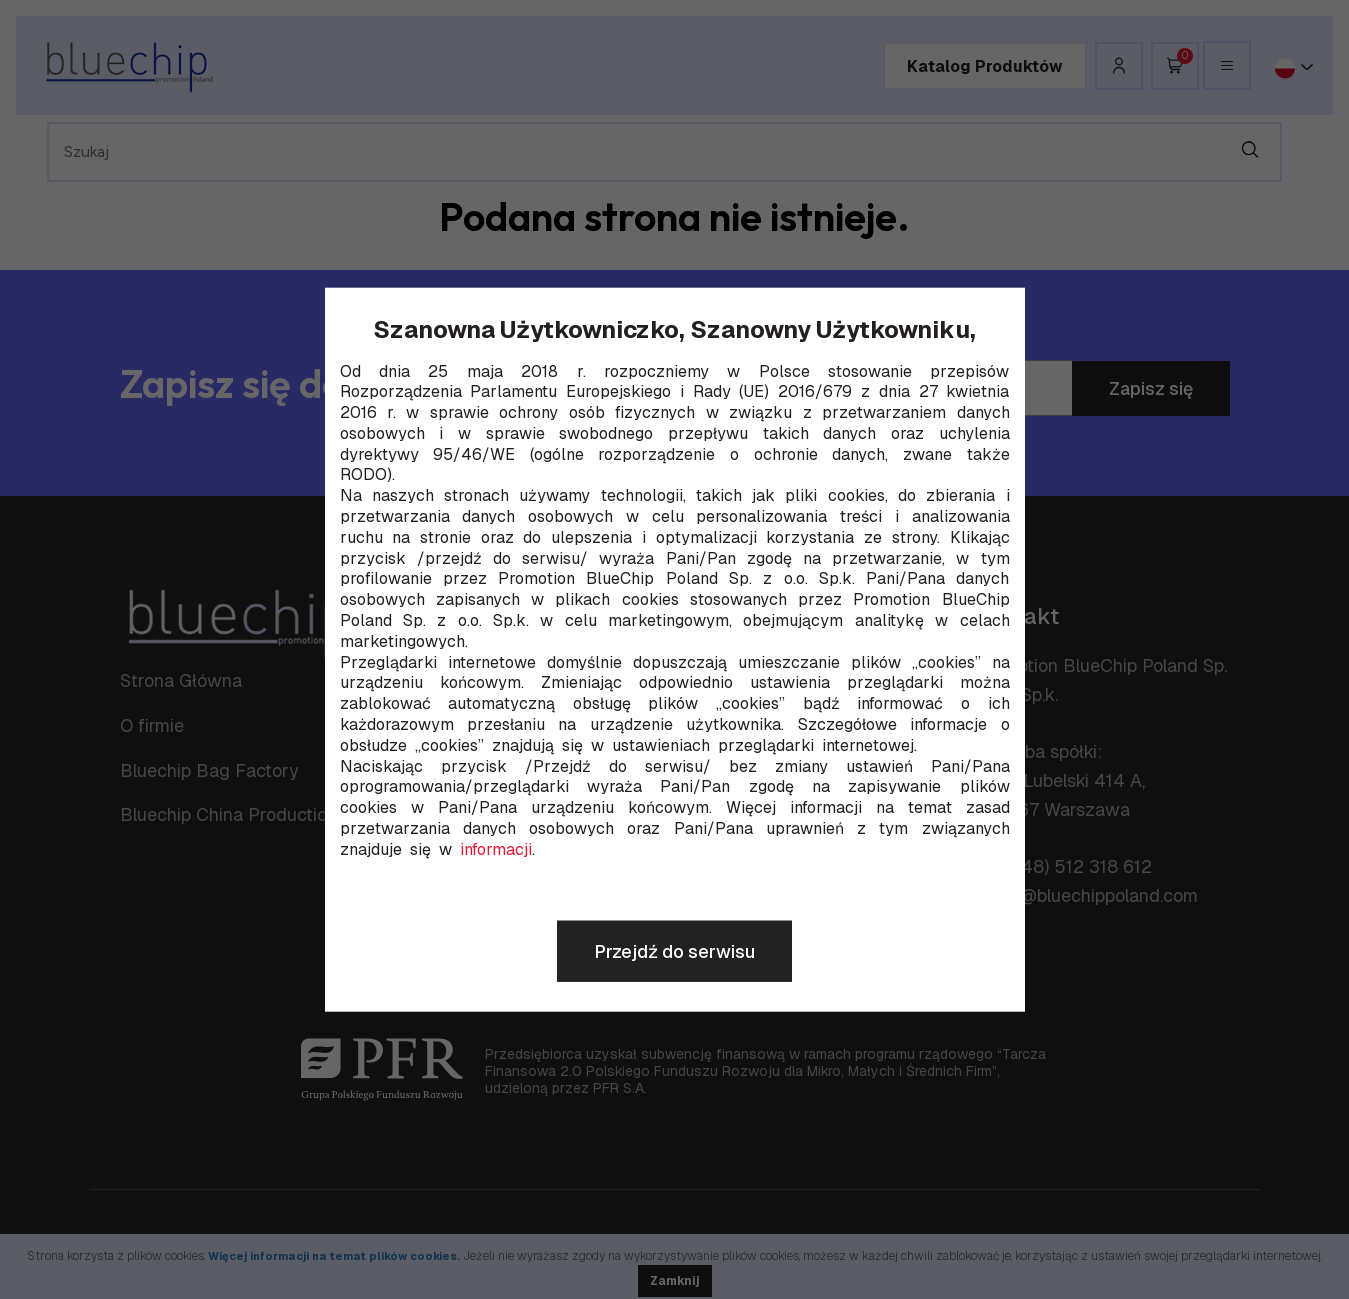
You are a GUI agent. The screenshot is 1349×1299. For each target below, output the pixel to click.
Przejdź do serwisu (674, 951)
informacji (496, 850)
